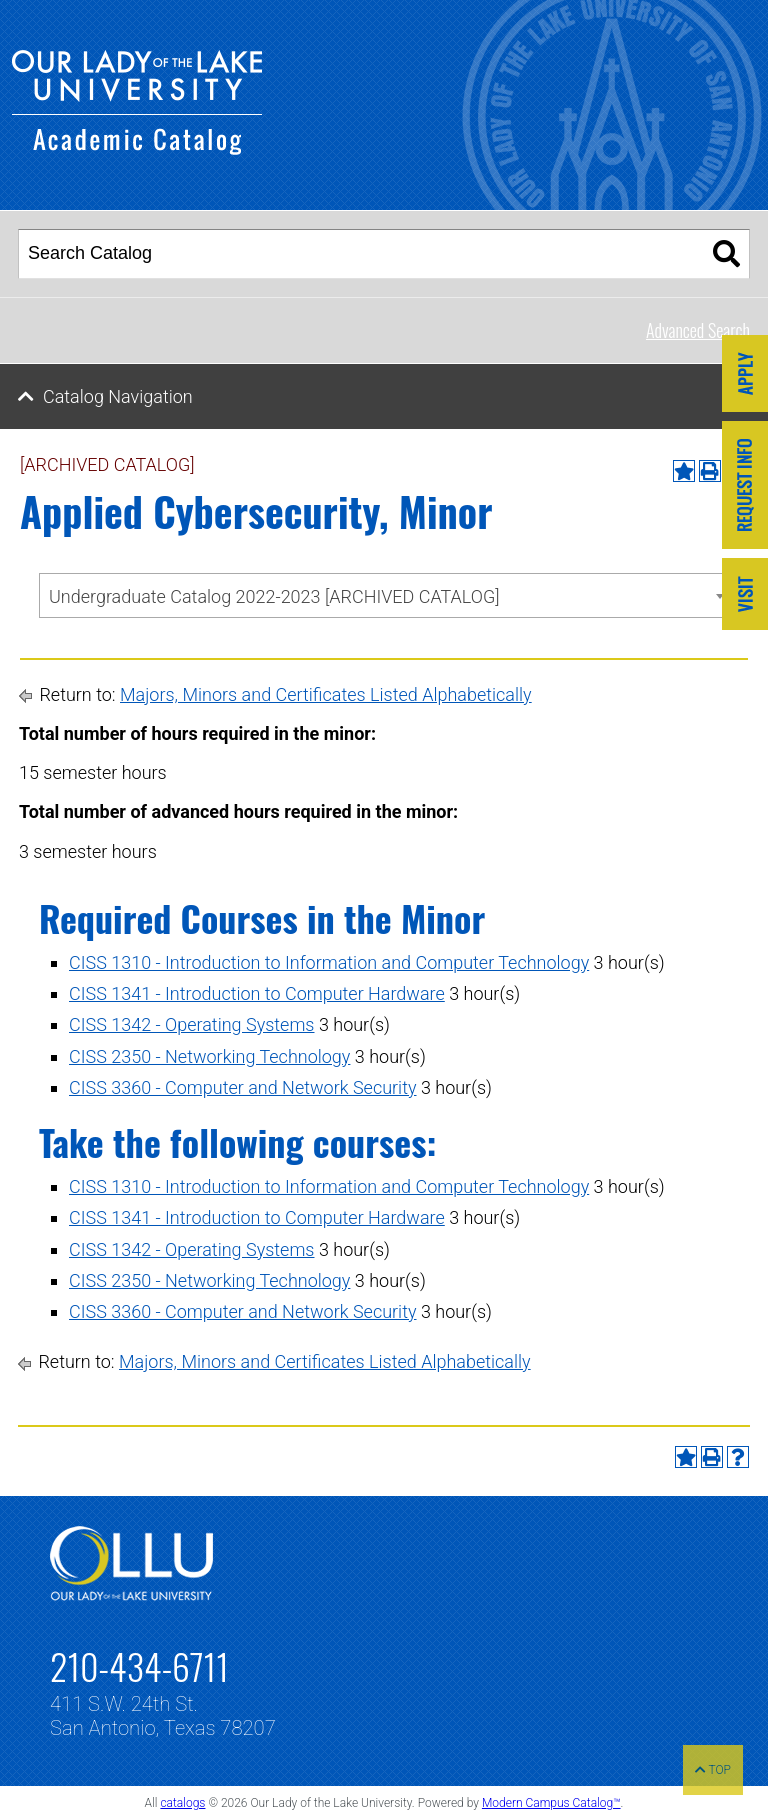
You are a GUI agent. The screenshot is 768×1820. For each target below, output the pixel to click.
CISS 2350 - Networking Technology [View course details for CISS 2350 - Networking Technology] (209, 1056)
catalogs (182, 1803)
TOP (713, 1770)
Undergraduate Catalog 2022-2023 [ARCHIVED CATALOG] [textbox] (274, 596)
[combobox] (385, 595)
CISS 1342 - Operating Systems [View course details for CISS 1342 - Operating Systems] (192, 1024)
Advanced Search (698, 330)
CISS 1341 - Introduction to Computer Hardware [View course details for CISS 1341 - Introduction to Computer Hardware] (257, 993)
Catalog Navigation (118, 396)
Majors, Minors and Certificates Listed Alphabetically (326, 694)
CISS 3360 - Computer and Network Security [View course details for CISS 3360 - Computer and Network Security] (243, 1087)
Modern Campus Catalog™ (551, 1803)
